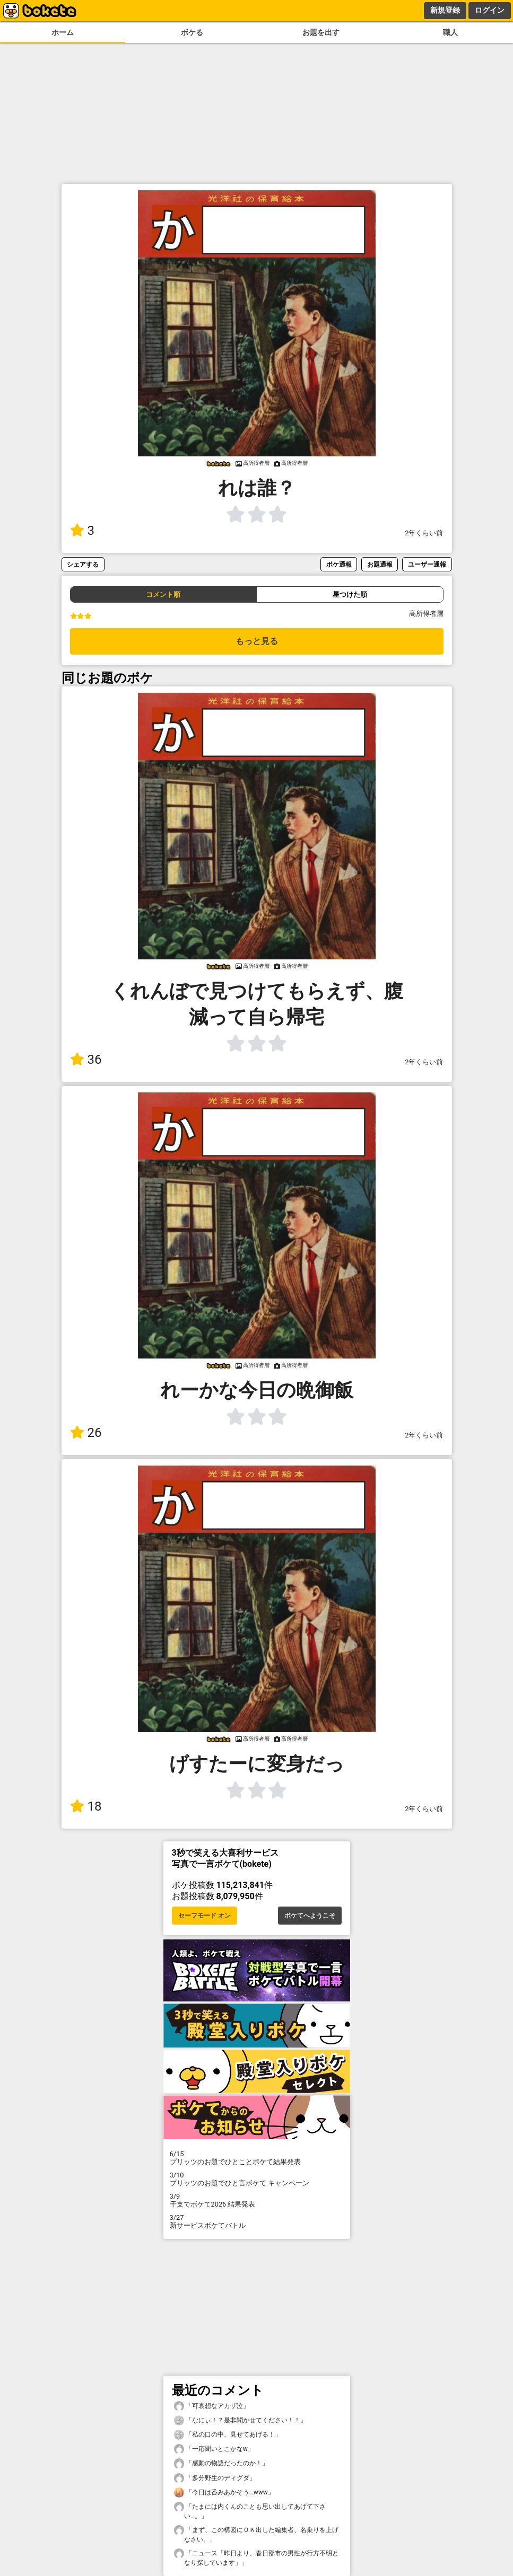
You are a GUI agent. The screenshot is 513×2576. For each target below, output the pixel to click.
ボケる (192, 32)
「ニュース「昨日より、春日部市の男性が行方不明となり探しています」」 (256, 2557)
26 (86, 1432)
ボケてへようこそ (309, 1915)
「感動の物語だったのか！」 (221, 2463)
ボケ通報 (339, 564)
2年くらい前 (424, 533)
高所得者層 (426, 613)
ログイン (490, 10)
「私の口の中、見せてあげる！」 (227, 2435)
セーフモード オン (204, 1915)
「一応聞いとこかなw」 (214, 2449)
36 (86, 1059)
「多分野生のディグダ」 (215, 2478)
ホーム (62, 32)
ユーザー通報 (427, 564)
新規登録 (445, 10)
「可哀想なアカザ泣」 (211, 2406)
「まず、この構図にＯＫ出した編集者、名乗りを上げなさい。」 (256, 2534)
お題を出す (321, 32)
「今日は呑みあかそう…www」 (224, 2492)
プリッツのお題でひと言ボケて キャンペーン (257, 2179)
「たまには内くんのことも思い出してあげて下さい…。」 (250, 2511)
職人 (450, 32)
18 (86, 1806)
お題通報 (380, 564)
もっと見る (257, 641)
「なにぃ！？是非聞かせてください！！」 (240, 2420)
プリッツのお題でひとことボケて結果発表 (257, 2158)
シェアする (83, 564)
